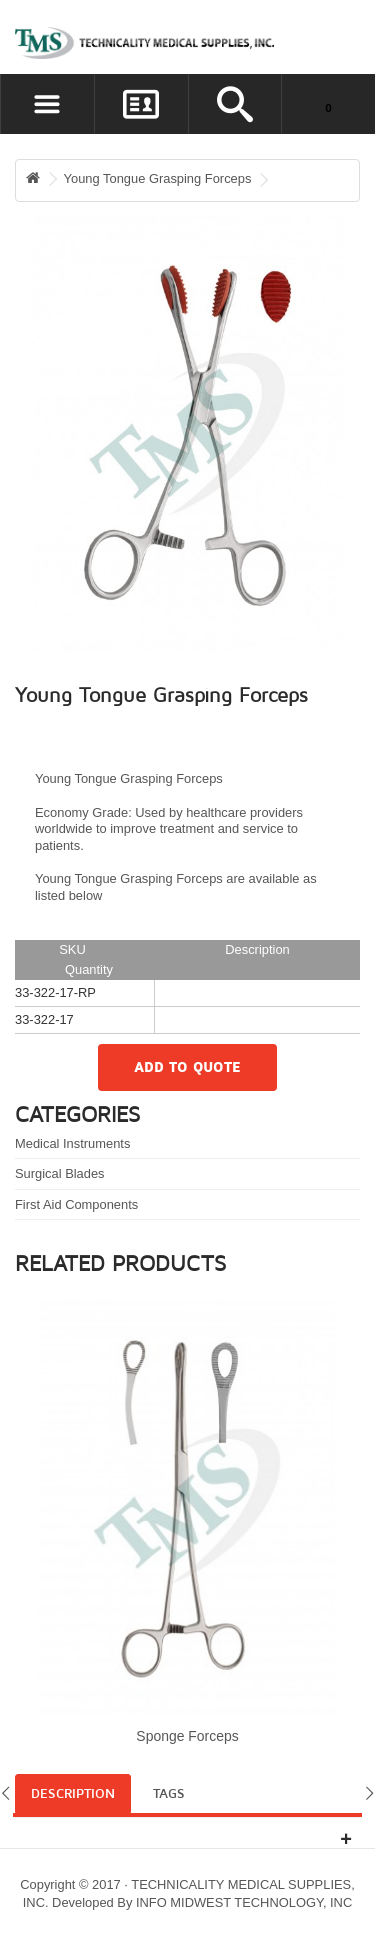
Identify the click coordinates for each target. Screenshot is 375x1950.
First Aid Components (76, 1204)
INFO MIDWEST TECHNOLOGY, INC (244, 1902)
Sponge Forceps (187, 1736)
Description (73, 1794)
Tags (169, 1794)
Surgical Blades (60, 1173)
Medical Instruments (72, 1143)
